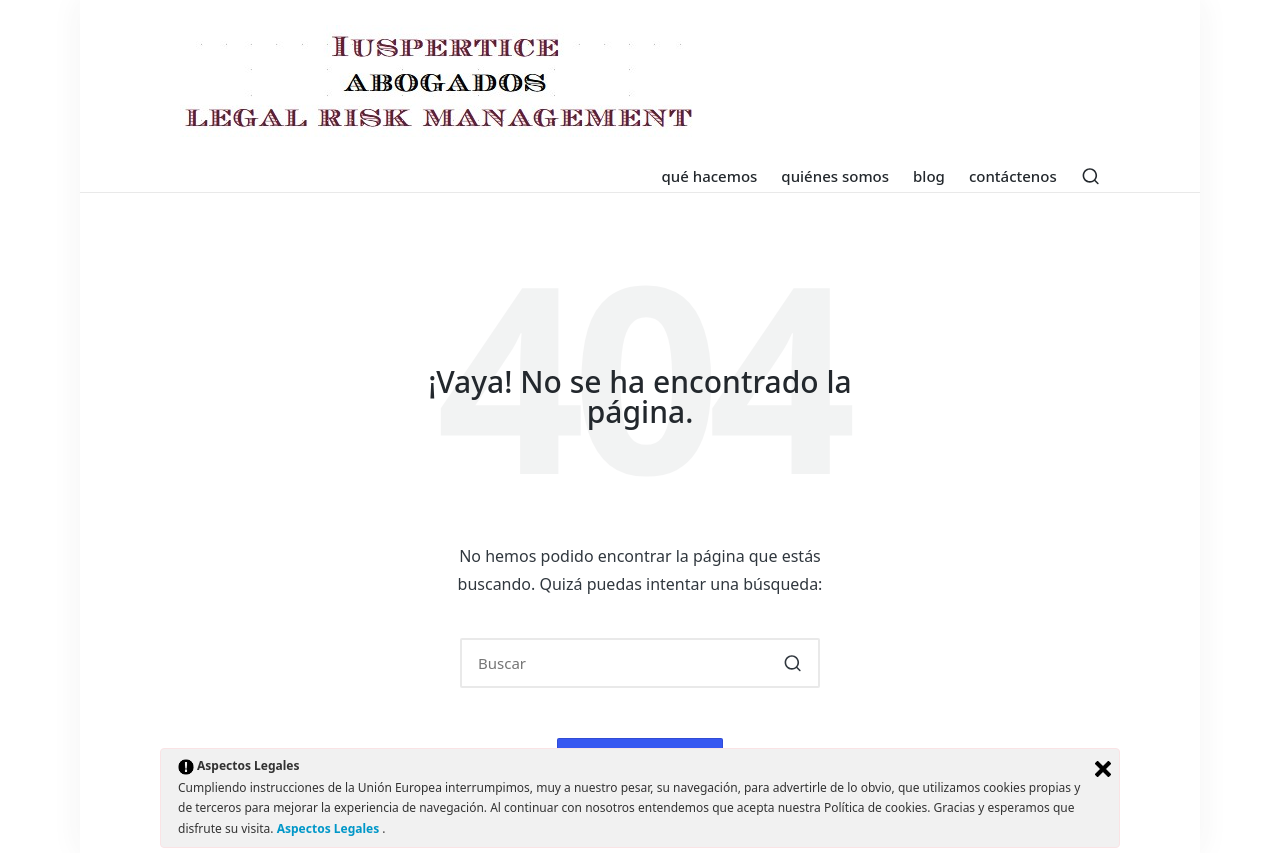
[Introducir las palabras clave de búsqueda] (640, 663)
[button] (792, 663)
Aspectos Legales (330, 828)
